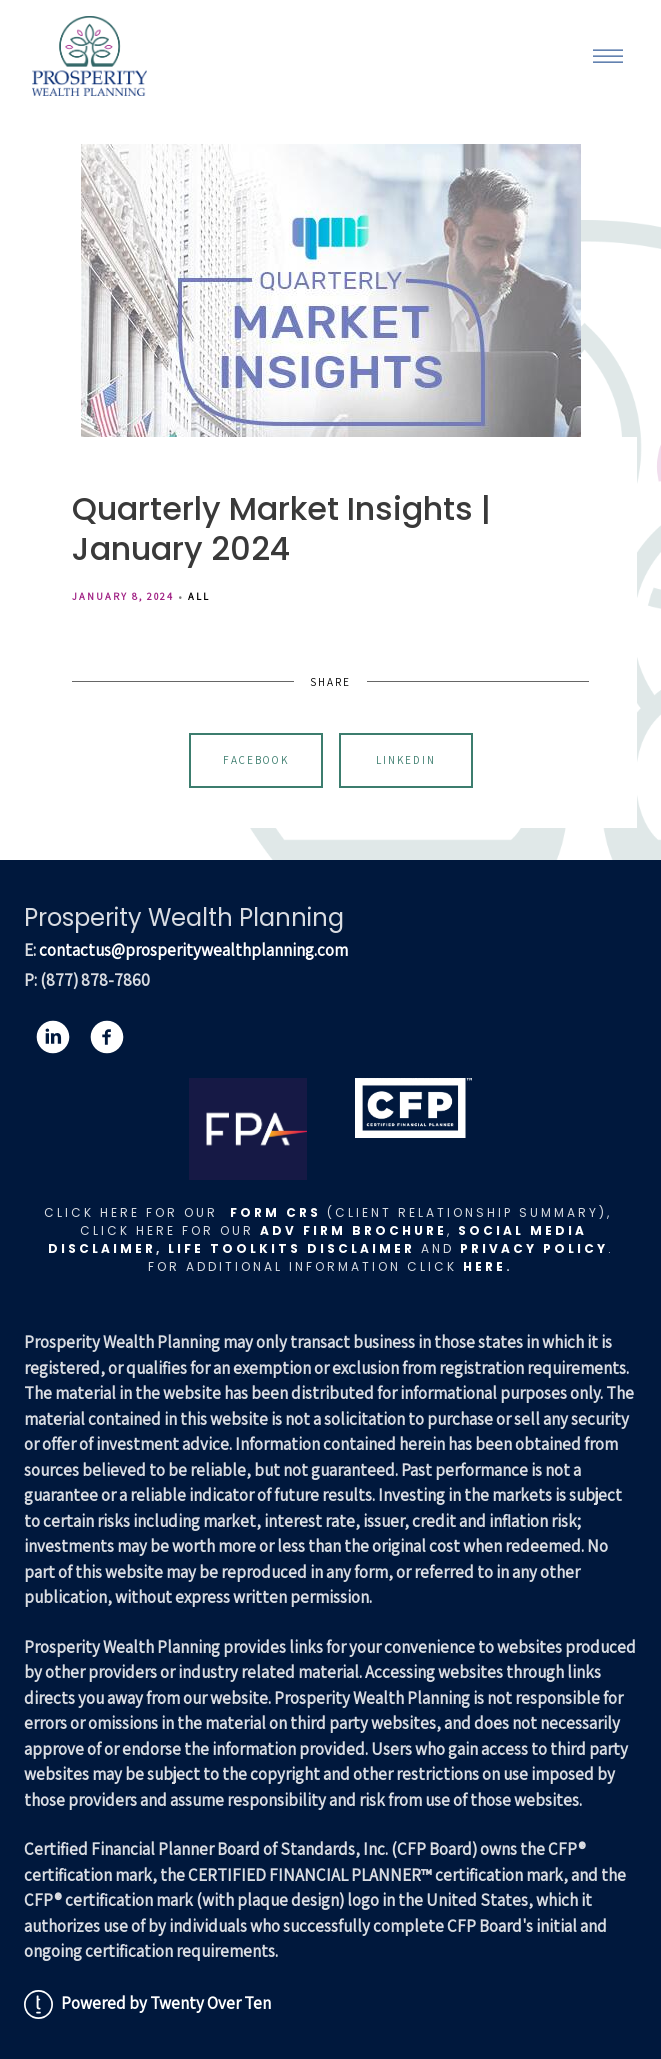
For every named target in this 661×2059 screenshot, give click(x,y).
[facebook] (107, 1037)
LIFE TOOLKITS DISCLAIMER (291, 1248)
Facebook (256, 760)
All (199, 596)
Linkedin (406, 760)
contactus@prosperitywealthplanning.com (193, 950)
